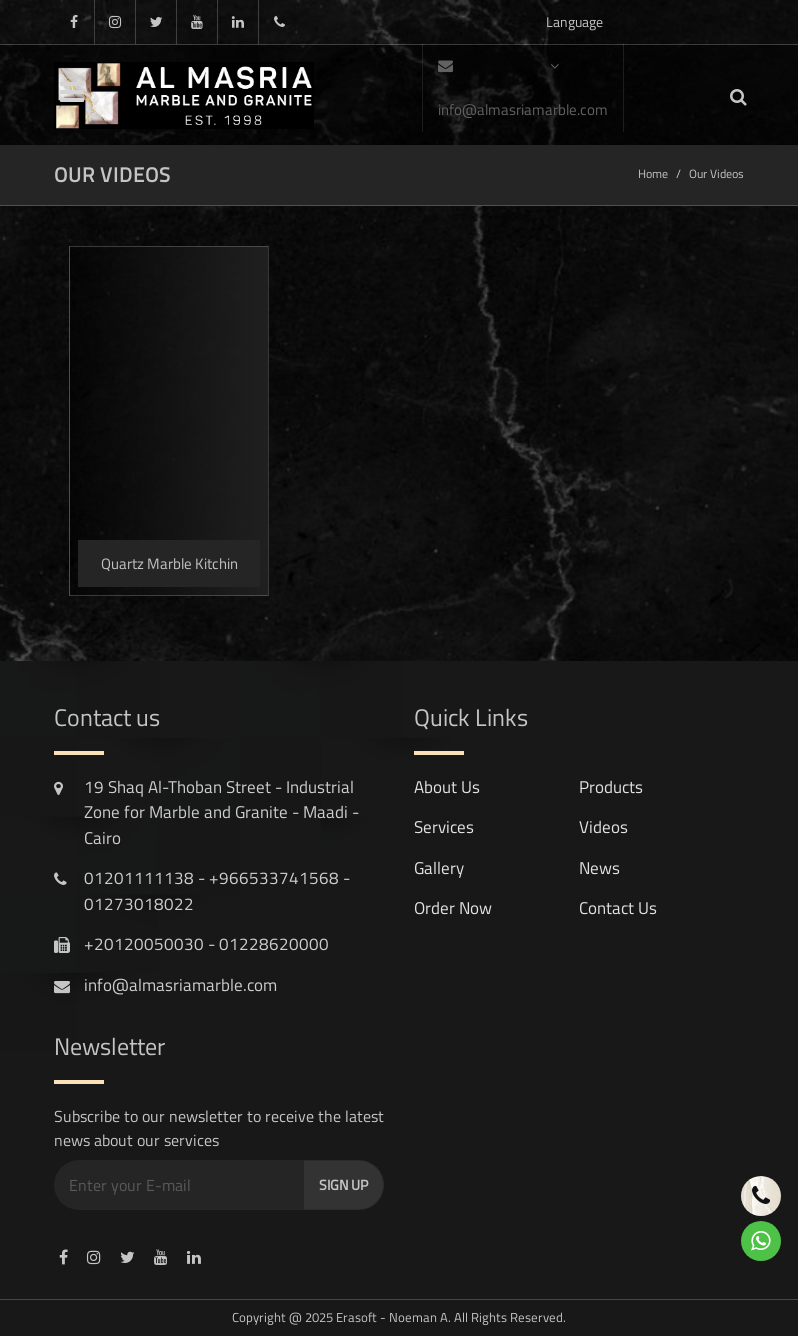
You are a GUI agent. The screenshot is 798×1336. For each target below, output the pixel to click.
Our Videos (716, 173)
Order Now (453, 908)
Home (653, 173)
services (444, 827)
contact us (618, 908)
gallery (439, 868)
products (611, 787)
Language (574, 27)
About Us (447, 787)
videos (603, 827)
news (599, 868)
